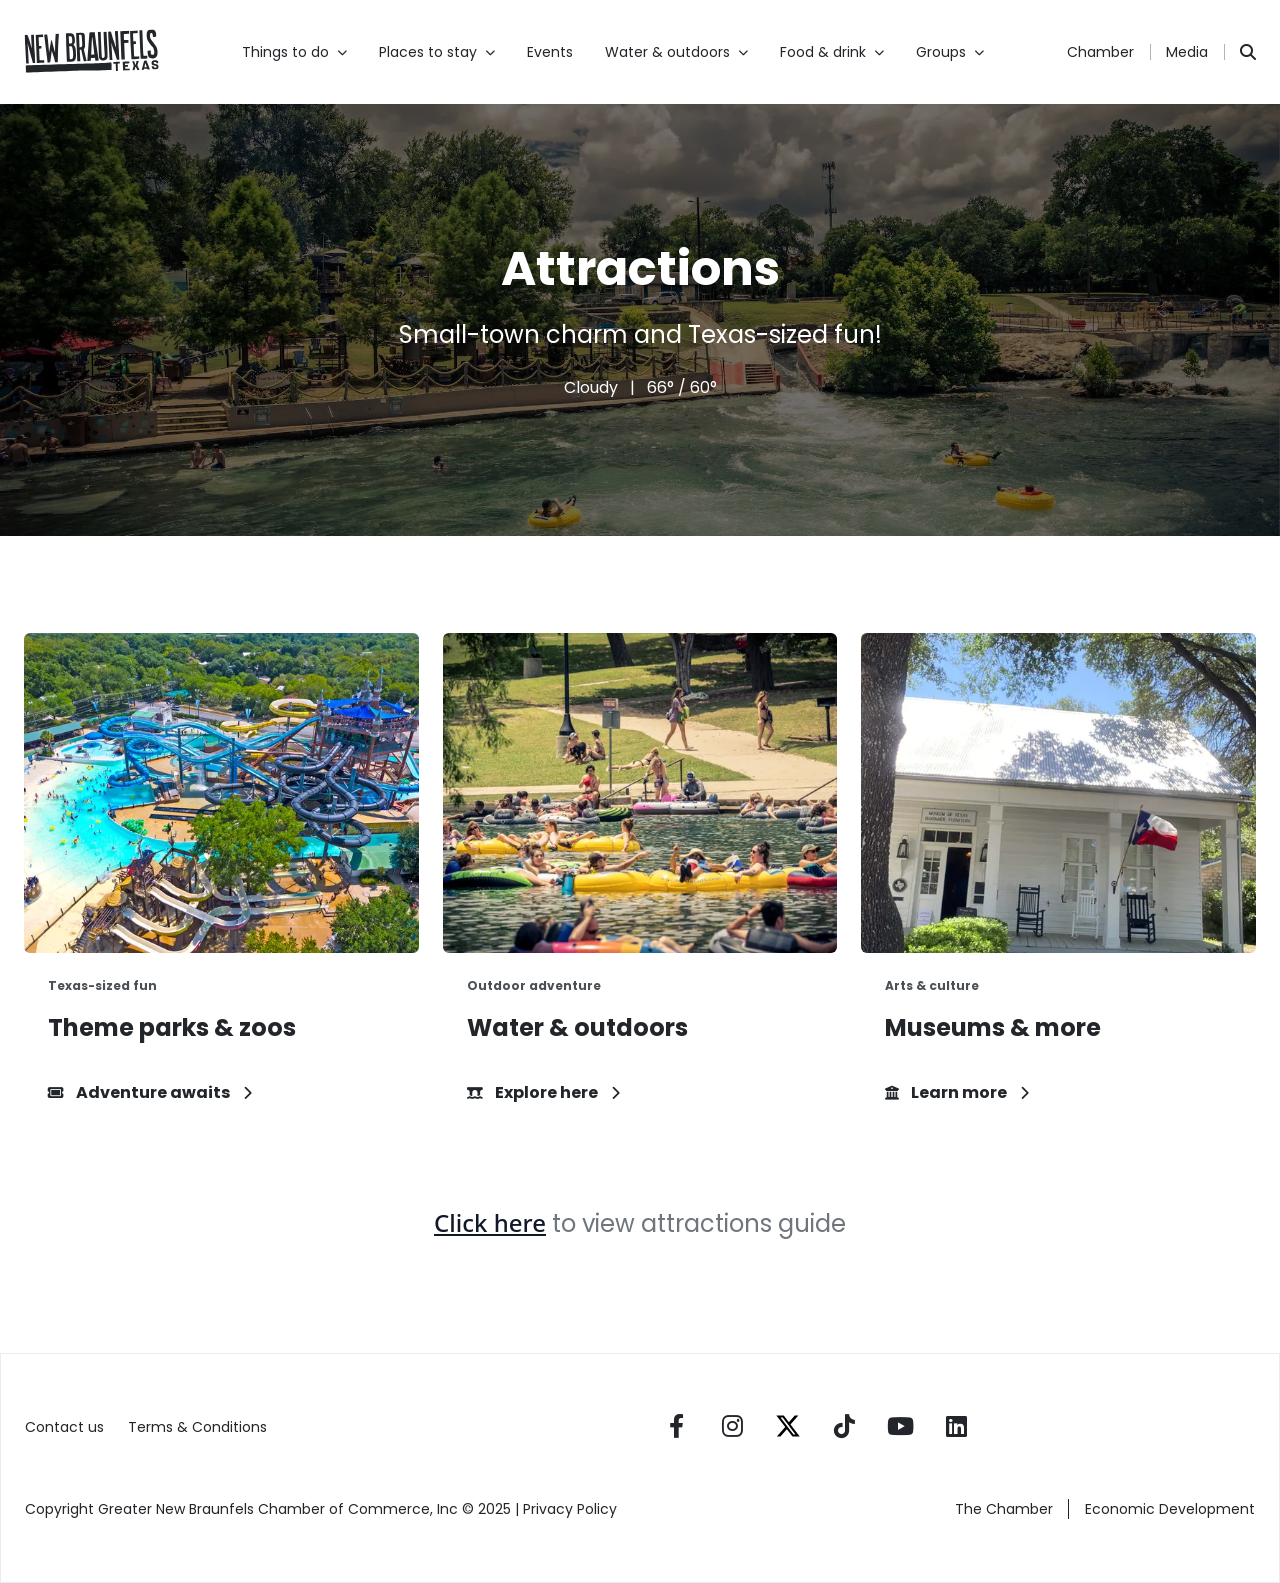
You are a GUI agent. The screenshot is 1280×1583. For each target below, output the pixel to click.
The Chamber (1004, 1509)
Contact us (64, 1427)
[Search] (1248, 52)
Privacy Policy (572, 1509)
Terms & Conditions (197, 1427)
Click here (490, 1222)
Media (1187, 52)
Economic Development (1170, 1509)
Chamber (1100, 52)
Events (550, 52)
